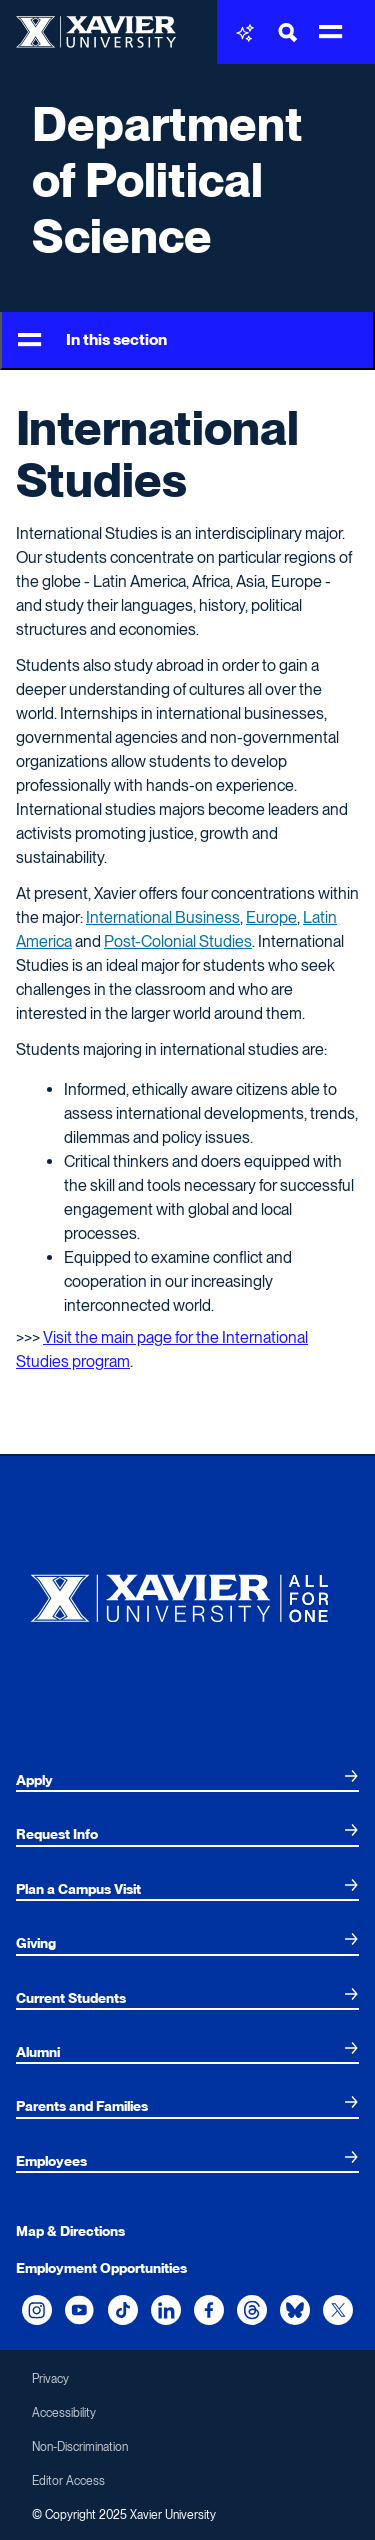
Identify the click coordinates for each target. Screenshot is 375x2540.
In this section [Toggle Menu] (92, 340)
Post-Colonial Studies (178, 941)
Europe (271, 917)
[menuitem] (187, 1780)
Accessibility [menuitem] (64, 2413)
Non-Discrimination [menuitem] (80, 2447)
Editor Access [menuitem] (68, 2481)
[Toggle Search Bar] (288, 32)
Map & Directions (70, 2231)
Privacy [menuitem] (50, 2379)
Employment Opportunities (101, 2268)
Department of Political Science (167, 180)
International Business (163, 917)
